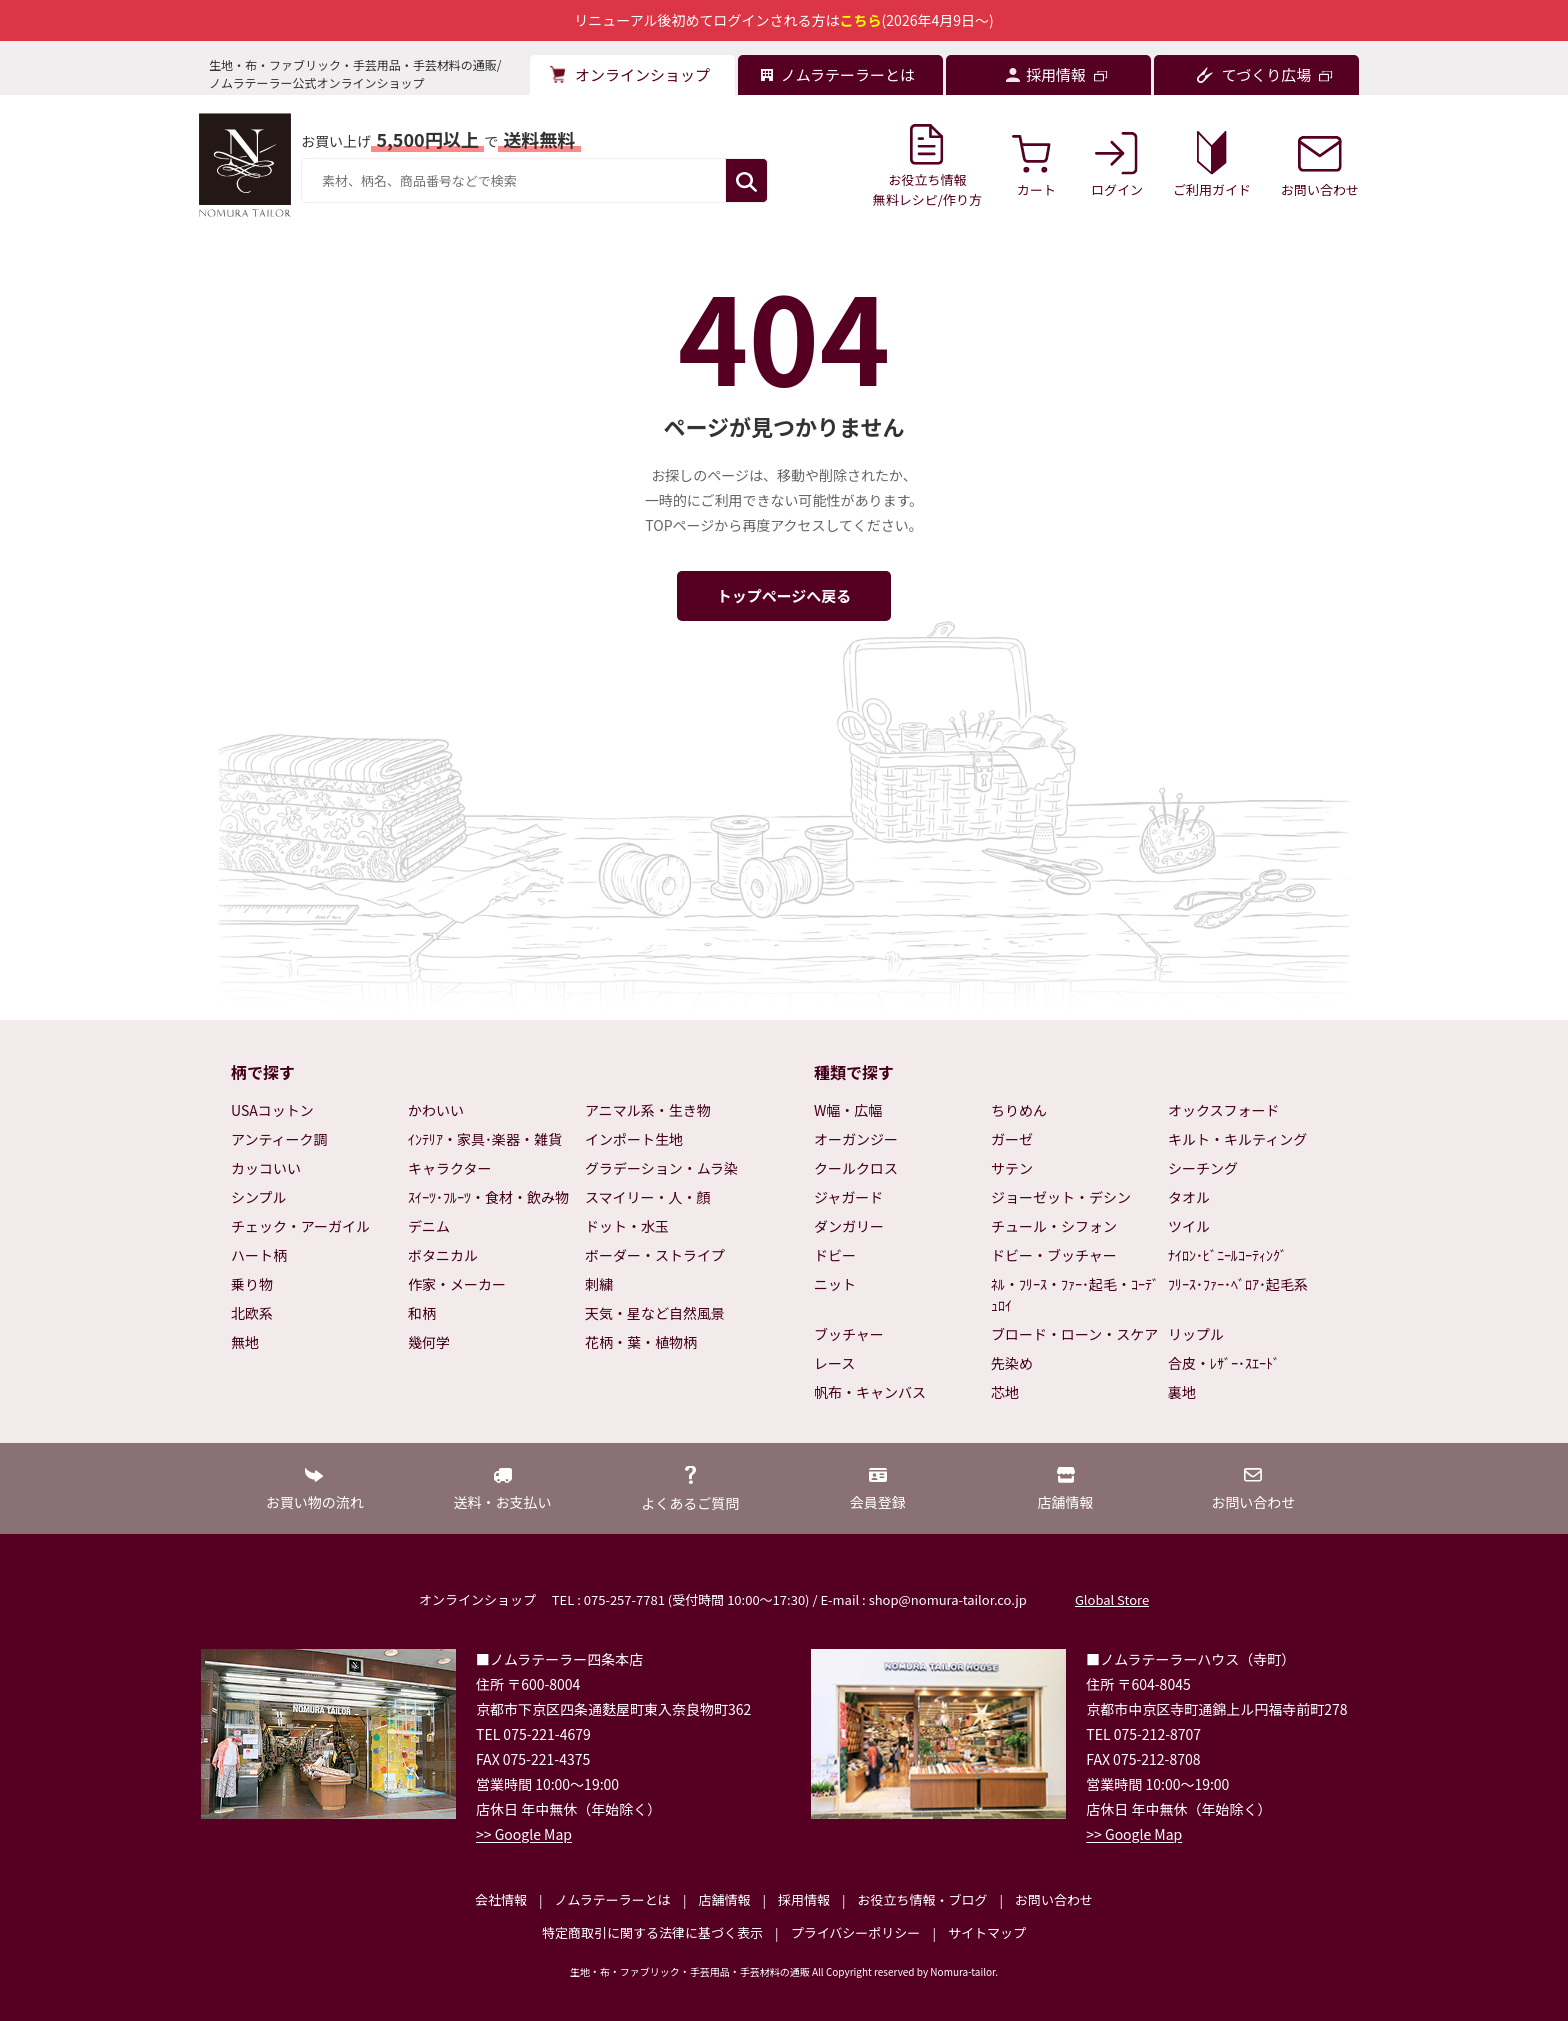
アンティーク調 (279, 1139)
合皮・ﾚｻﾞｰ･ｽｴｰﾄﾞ (1224, 1363)
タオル (1189, 1197)
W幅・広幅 (848, 1110)
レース (834, 1363)
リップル (1196, 1334)
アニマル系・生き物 (648, 1110)
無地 (245, 1342)
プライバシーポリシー (856, 1932)
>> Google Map (524, 1834)
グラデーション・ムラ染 (661, 1168)
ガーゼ (1012, 1139)
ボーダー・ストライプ (655, 1255)
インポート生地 (634, 1139)
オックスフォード (1224, 1110)
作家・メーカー (457, 1284)
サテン (1012, 1168)
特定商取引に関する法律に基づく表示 (652, 1932)
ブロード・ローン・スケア (1074, 1334)
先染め (1012, 1363)
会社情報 (501, 1899)
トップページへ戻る (784, 595)
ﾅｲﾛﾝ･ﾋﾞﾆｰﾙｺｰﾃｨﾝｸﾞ (1227, 1255)
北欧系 (252, 1313)
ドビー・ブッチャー (1054, 1255)
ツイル (1189, 1226)
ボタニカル (443, 1255)
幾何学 (429, 1342)
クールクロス (856, 1168)
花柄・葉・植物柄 (641, 1342)
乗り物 (252, 1284)
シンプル (259, 1197)
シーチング (1203, 1168)
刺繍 (599, 1284)
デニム (429, 1226)
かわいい (436, 1110)
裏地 (1182, 1392)
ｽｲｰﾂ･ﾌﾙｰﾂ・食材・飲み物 (488, 1197)
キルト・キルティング (1237, 1139)
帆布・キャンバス (870, 1392)
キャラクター (449, 1168)
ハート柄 (259, 1255)
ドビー (835, 1255)
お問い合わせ (1054, 1899)
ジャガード (848, 1197)
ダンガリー (849, 1226)
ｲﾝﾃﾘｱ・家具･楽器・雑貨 (485, 1139)
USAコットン (272, 1110)
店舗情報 (724, 1899)
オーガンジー (856, 1139)
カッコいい (266, 1168)
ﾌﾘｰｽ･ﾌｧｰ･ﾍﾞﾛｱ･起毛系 (1238, 1284)
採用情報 (804, 1899)
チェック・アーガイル (300, 1226)
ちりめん (1019, 1110)
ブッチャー (849, 1334)
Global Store (1112, 1599)
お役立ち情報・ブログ (922, 1899)
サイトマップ (987, 1932)
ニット (835, 1284)
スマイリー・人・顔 (648, 1197)
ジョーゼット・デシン (1061, 1197)
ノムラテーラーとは (613, 1899)
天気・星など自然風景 (655, 1313)
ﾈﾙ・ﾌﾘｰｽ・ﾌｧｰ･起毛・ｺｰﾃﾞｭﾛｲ (1075, 1294)
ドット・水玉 (627, 1226)
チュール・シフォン (1054, 1226)
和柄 (422, 1313)
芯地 (1005, 1392)
